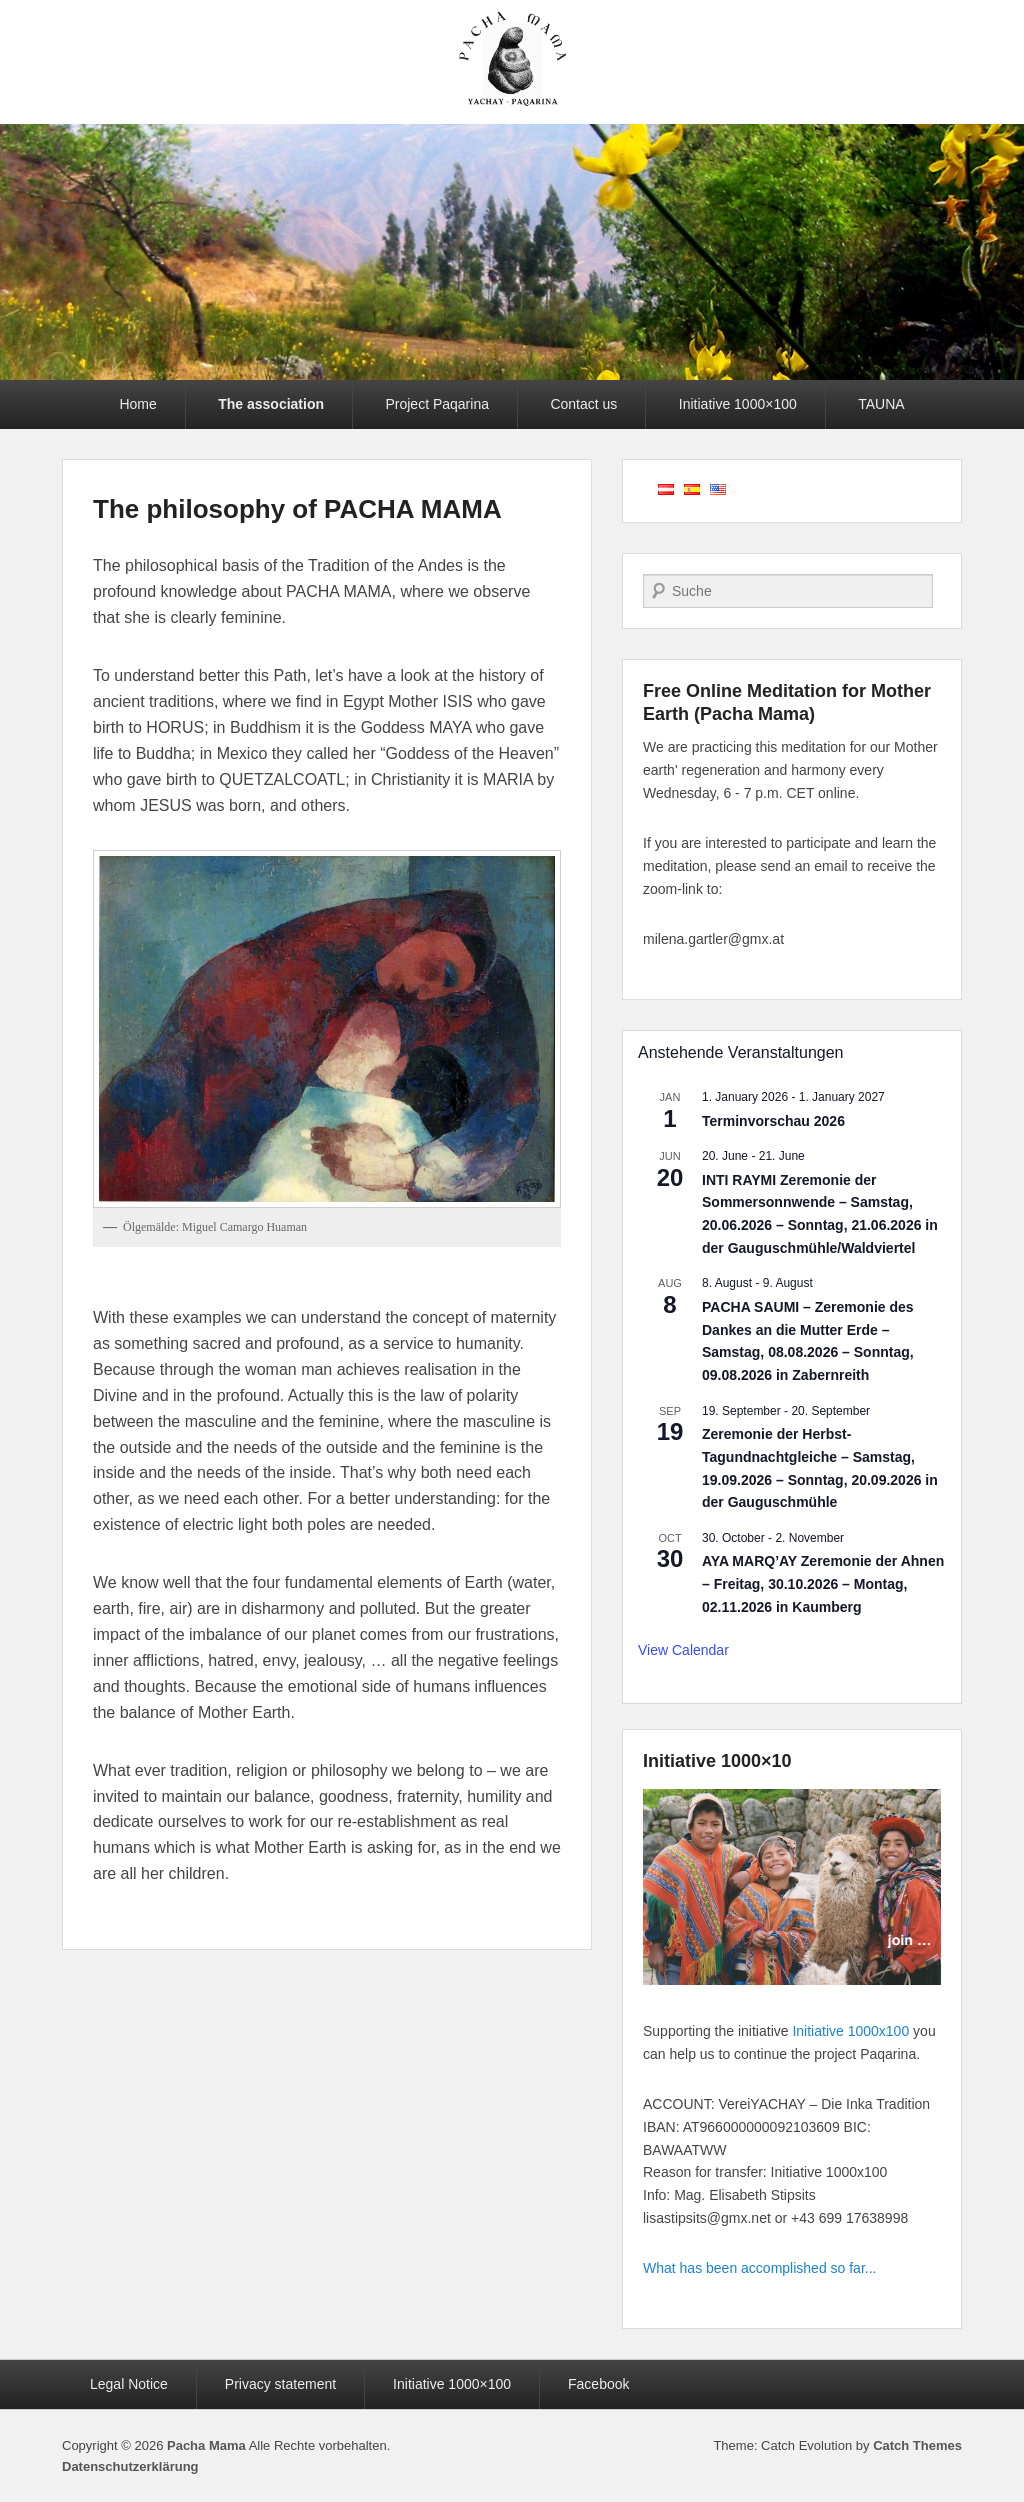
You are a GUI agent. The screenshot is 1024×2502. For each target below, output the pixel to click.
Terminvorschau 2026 (773, 1121)
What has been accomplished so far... (759, 2268)
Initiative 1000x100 (850, 2031)
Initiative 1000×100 (738, 404)
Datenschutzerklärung (130, 2466)
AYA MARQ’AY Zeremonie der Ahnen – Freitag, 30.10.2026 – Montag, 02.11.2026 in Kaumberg (823, 1583)
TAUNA (881, 404)
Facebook (598, 2384)
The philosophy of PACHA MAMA (297, 509)
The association (271, 404)
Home (137, 404)
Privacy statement (280, 2384)
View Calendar (683, 1650)
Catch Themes (917, 2445)
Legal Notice (129, 2384)
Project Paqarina (437, 404)
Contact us (583, 404)
